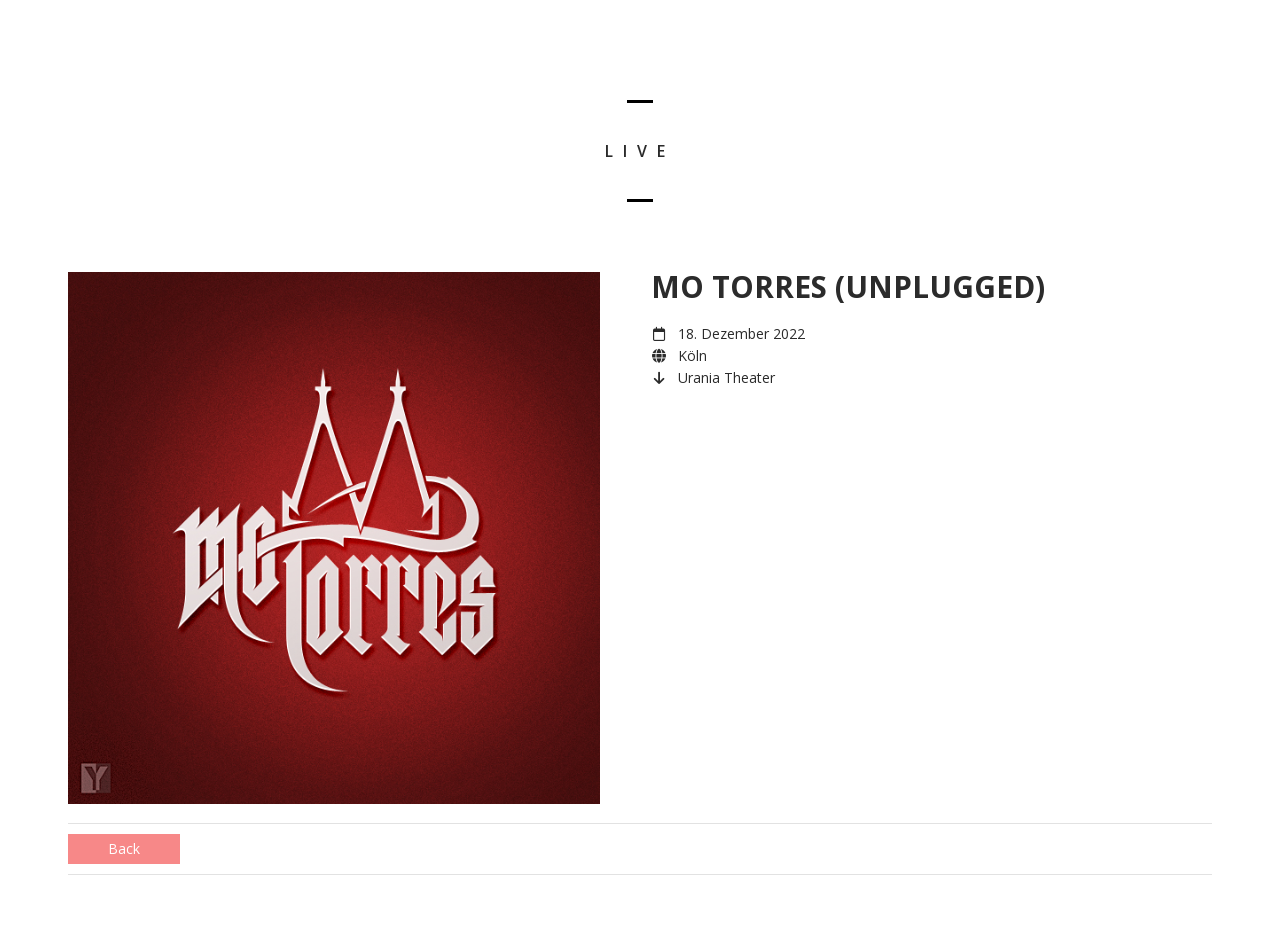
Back (124, 848)
